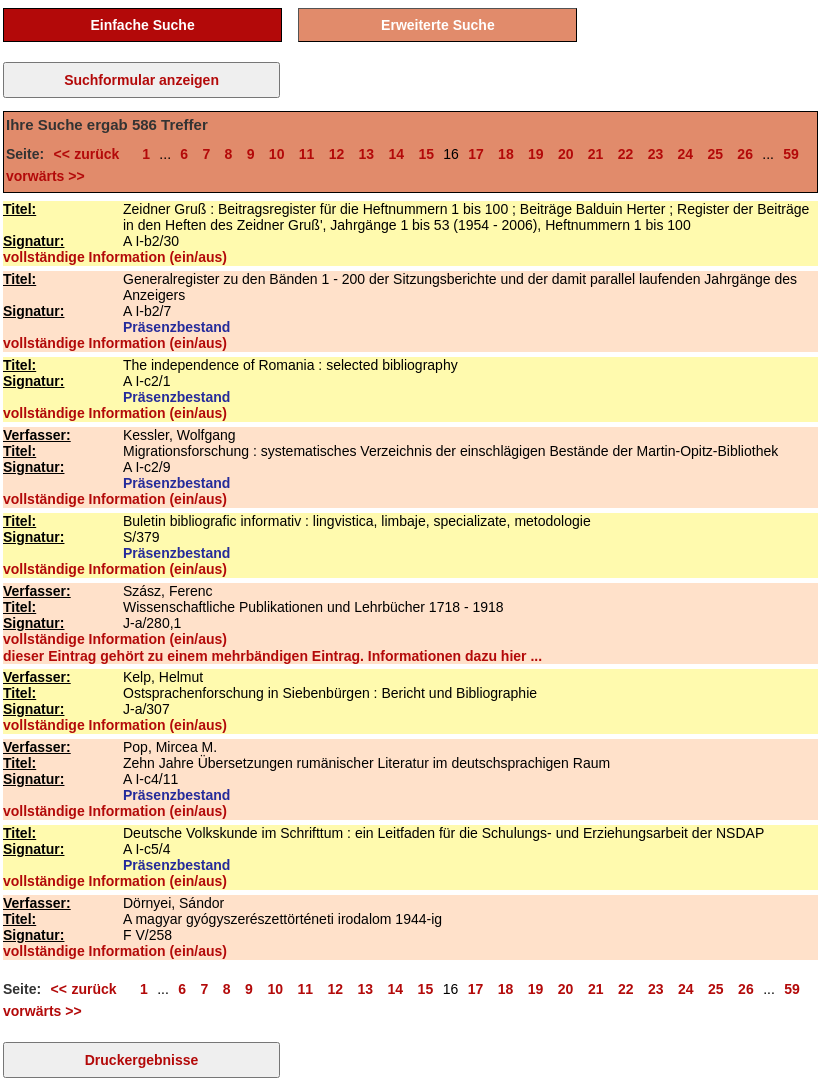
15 (426, 154)
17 (476, 154)
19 (536, 154)
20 (566, 154)
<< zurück (90, 154)
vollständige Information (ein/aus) (115, 257)
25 (715, 154)
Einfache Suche (142, 25)
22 (626, 154)
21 (596, 154)
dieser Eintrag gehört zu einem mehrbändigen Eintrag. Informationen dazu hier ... (272, 656)
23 (656, 154)
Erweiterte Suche (438, 25)
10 (277, 154)
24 (686, 154)
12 (337, 154)
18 (506, 154)
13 (367, 154)
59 (791, 154)
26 (745, 154)
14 (396, 154)
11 (307, 154)
